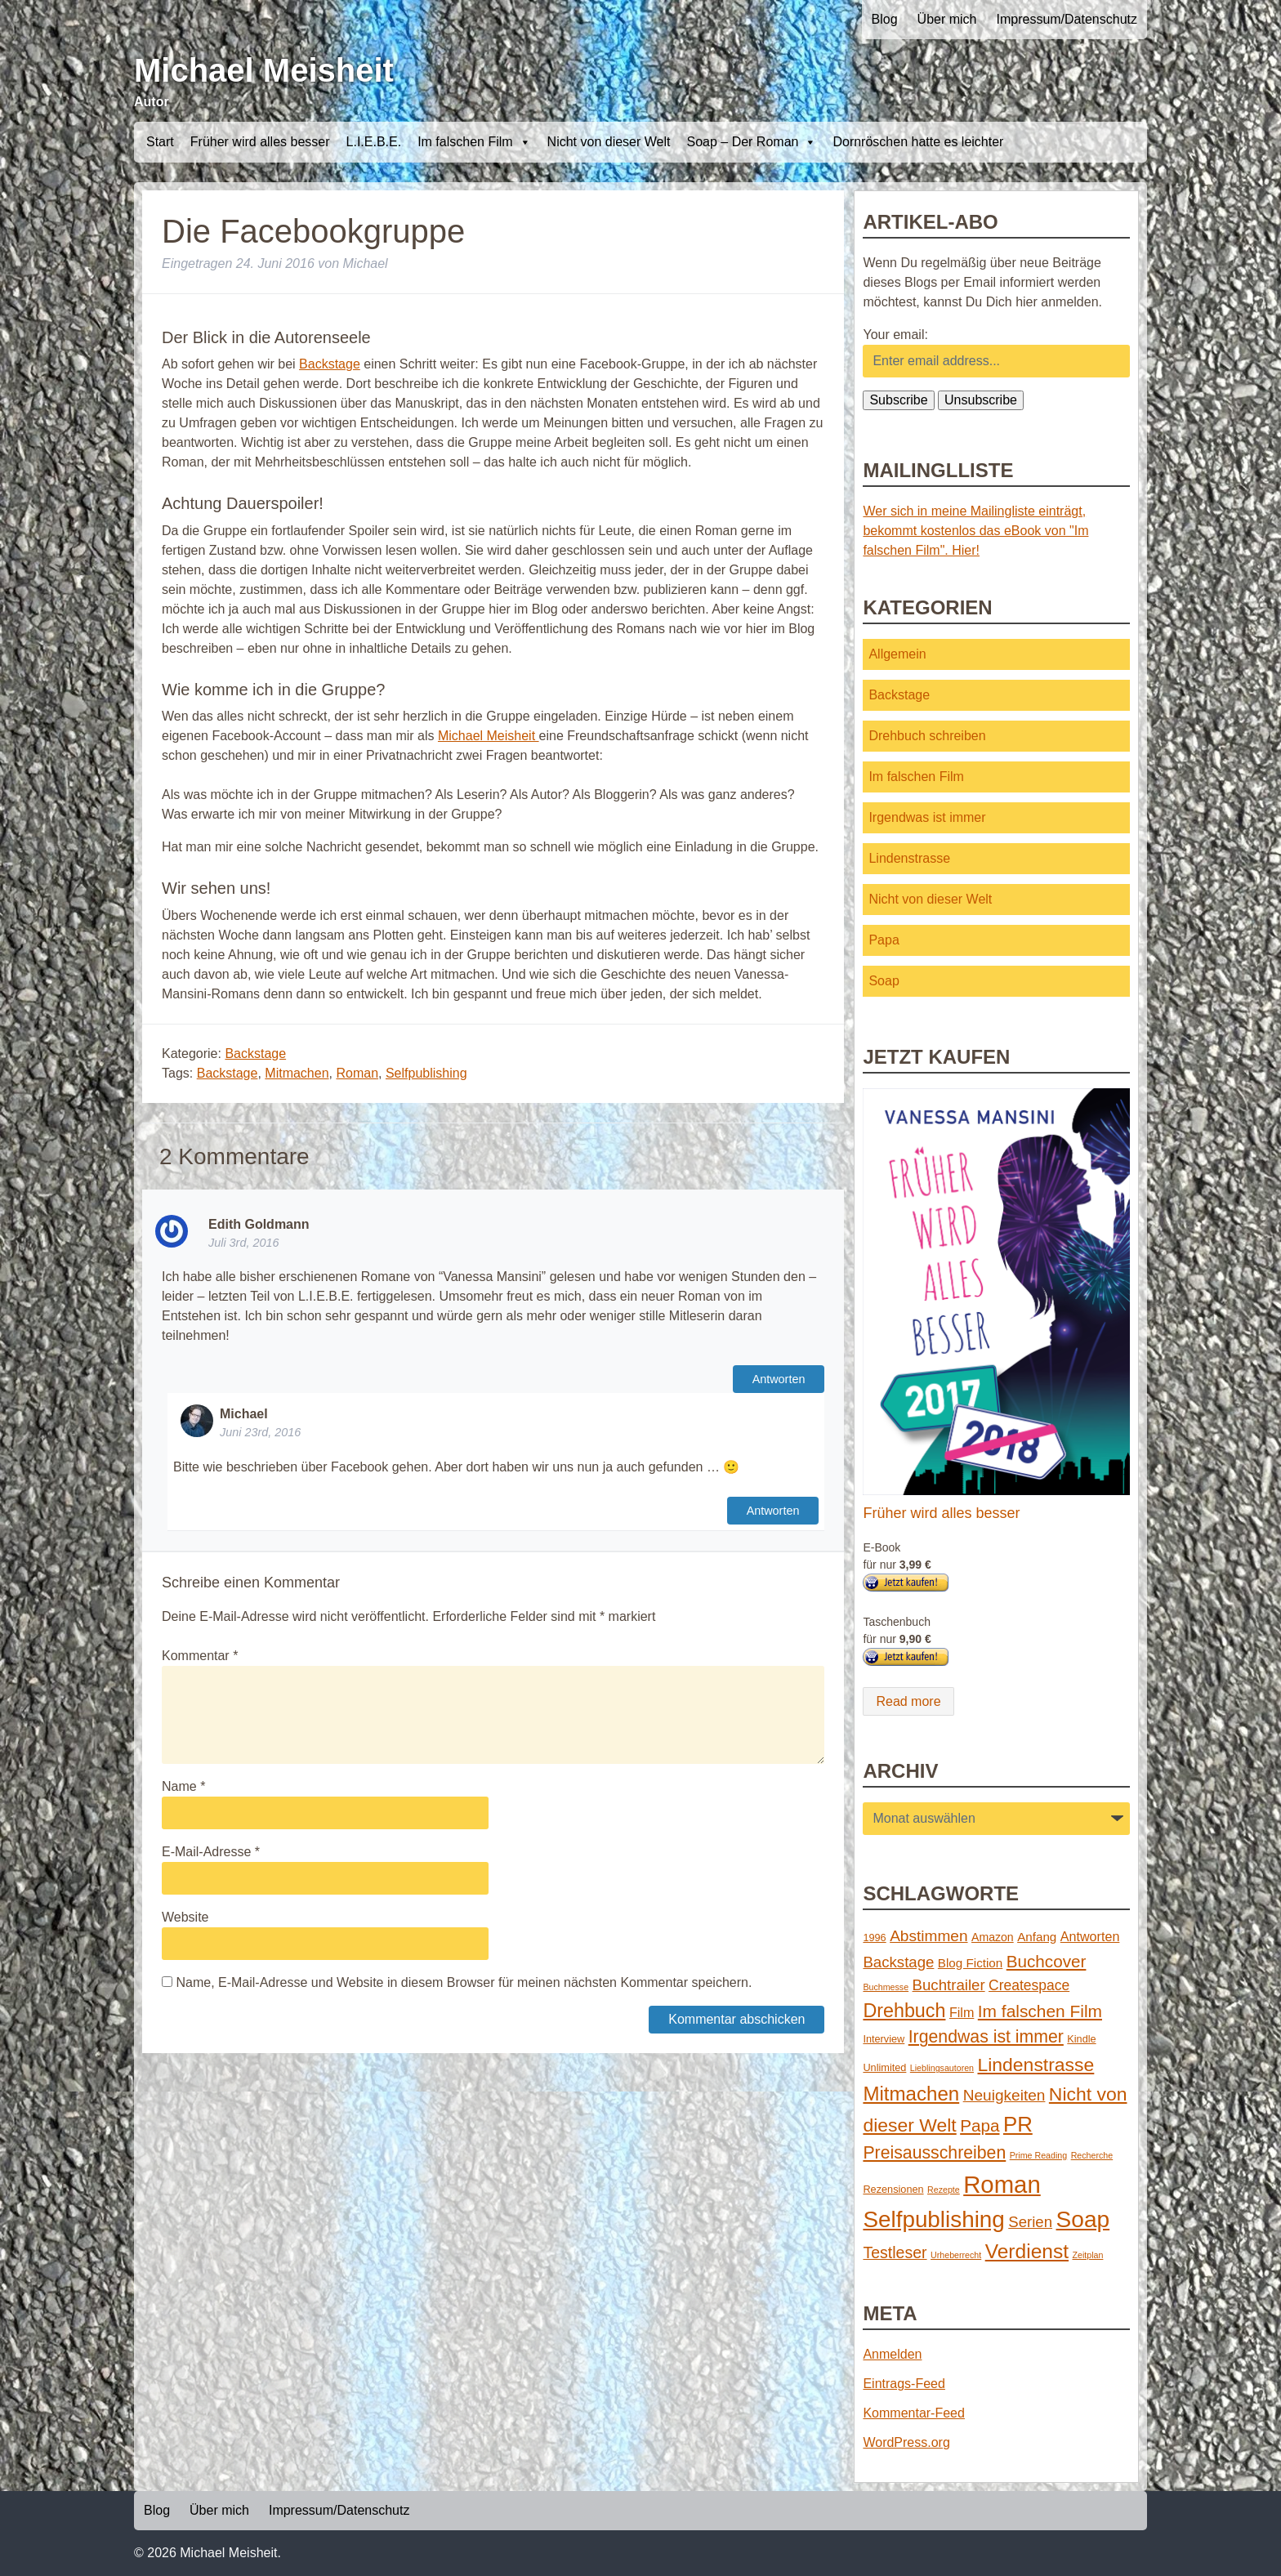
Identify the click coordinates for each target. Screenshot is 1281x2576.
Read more (908, 1701)
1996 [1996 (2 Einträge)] (874, 1937)
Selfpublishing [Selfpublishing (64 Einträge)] (933, 2219)
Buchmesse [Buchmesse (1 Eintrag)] (885, 1987)
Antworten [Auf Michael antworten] (773, 1510)
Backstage (329, 364)
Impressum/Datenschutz (1066, 19)
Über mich (947, 19)
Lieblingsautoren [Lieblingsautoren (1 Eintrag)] (942, 2068)
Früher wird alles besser (260, 142)
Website (185, 1917)
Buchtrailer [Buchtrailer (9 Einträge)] (949, 1984)
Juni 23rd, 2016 (260, 1432)
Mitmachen (296, 1073)
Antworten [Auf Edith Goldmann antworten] (779, 1379)
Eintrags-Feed (904, 2384)
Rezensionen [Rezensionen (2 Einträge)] (893, 2189)
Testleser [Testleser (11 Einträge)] (894, 2252)
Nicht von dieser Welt (609, 142)
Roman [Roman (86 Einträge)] (1002, 2184)
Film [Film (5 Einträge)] (961, 2012)
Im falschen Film (473, 142)
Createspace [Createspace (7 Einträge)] (1029, 1985)
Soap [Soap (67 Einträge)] (1083, 2219)
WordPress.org (906, 2442)
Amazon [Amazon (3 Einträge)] (992, 1937)
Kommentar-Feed (914, 2413)
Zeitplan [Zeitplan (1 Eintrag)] (1088, 2255)
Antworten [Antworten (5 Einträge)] (1090, 1936)
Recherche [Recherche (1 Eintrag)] (1092, 2155)
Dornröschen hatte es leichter (917, 142)
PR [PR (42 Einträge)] (1018, 2124)
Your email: (895, 335)
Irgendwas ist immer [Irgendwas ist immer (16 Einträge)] (986, 2037)
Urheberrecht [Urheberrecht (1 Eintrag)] (956, 2255)
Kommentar (200, 1656)
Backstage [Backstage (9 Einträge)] (898, 1962)
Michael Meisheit (264, 70)
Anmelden (892, 2354)
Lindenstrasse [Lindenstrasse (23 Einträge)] (1036, 2064)
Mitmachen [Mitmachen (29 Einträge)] (911, 2094)
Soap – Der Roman (751, 142)
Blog (885, 19)
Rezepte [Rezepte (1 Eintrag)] (943, 2189)
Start (160, 142)
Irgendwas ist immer (926, 817)
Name (183, 1786)
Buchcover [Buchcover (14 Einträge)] (1046, 1961)
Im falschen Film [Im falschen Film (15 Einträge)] (1040, 2011)
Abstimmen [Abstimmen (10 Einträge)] (928, 1935)
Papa (883, 940)
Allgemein (897, 654)
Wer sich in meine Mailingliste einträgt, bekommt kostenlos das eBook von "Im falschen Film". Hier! (975, 530)
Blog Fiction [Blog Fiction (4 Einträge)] (970, 1963)
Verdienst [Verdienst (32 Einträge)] (1027, 2251)
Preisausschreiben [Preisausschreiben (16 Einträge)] (934, 2153)
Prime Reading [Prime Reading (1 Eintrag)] (1038, 2155)
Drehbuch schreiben (926, 736)
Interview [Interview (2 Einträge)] (883, 2039)
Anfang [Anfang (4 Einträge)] (1036, 1937)
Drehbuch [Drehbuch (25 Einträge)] (904, 2010)
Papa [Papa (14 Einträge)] (979, 2125)
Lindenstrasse (909, 858)
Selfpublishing (426, 1073)
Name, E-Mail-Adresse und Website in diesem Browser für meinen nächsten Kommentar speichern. (464, 1982)
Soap (883, 981)
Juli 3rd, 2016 (243, 1242)
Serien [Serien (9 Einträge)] (1030, 2221)
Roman (357, 1073)
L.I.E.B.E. (374, 142)
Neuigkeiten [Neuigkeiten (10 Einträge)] (1004, 2095)
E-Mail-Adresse (211, 1852)
